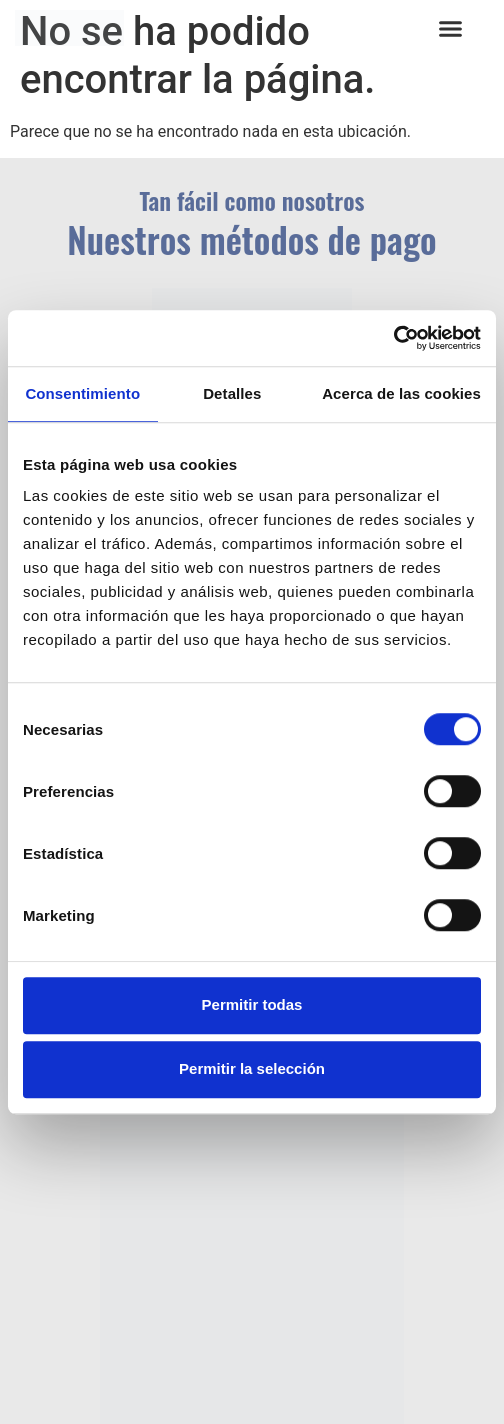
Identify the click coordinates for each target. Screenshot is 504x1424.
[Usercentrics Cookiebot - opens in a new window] (393, 338)
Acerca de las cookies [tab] (401, 393)
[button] (451, 29)
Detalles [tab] (232, 393)
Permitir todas (252, 1004)
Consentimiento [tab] (82, 393)
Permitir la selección (252, 1068)
